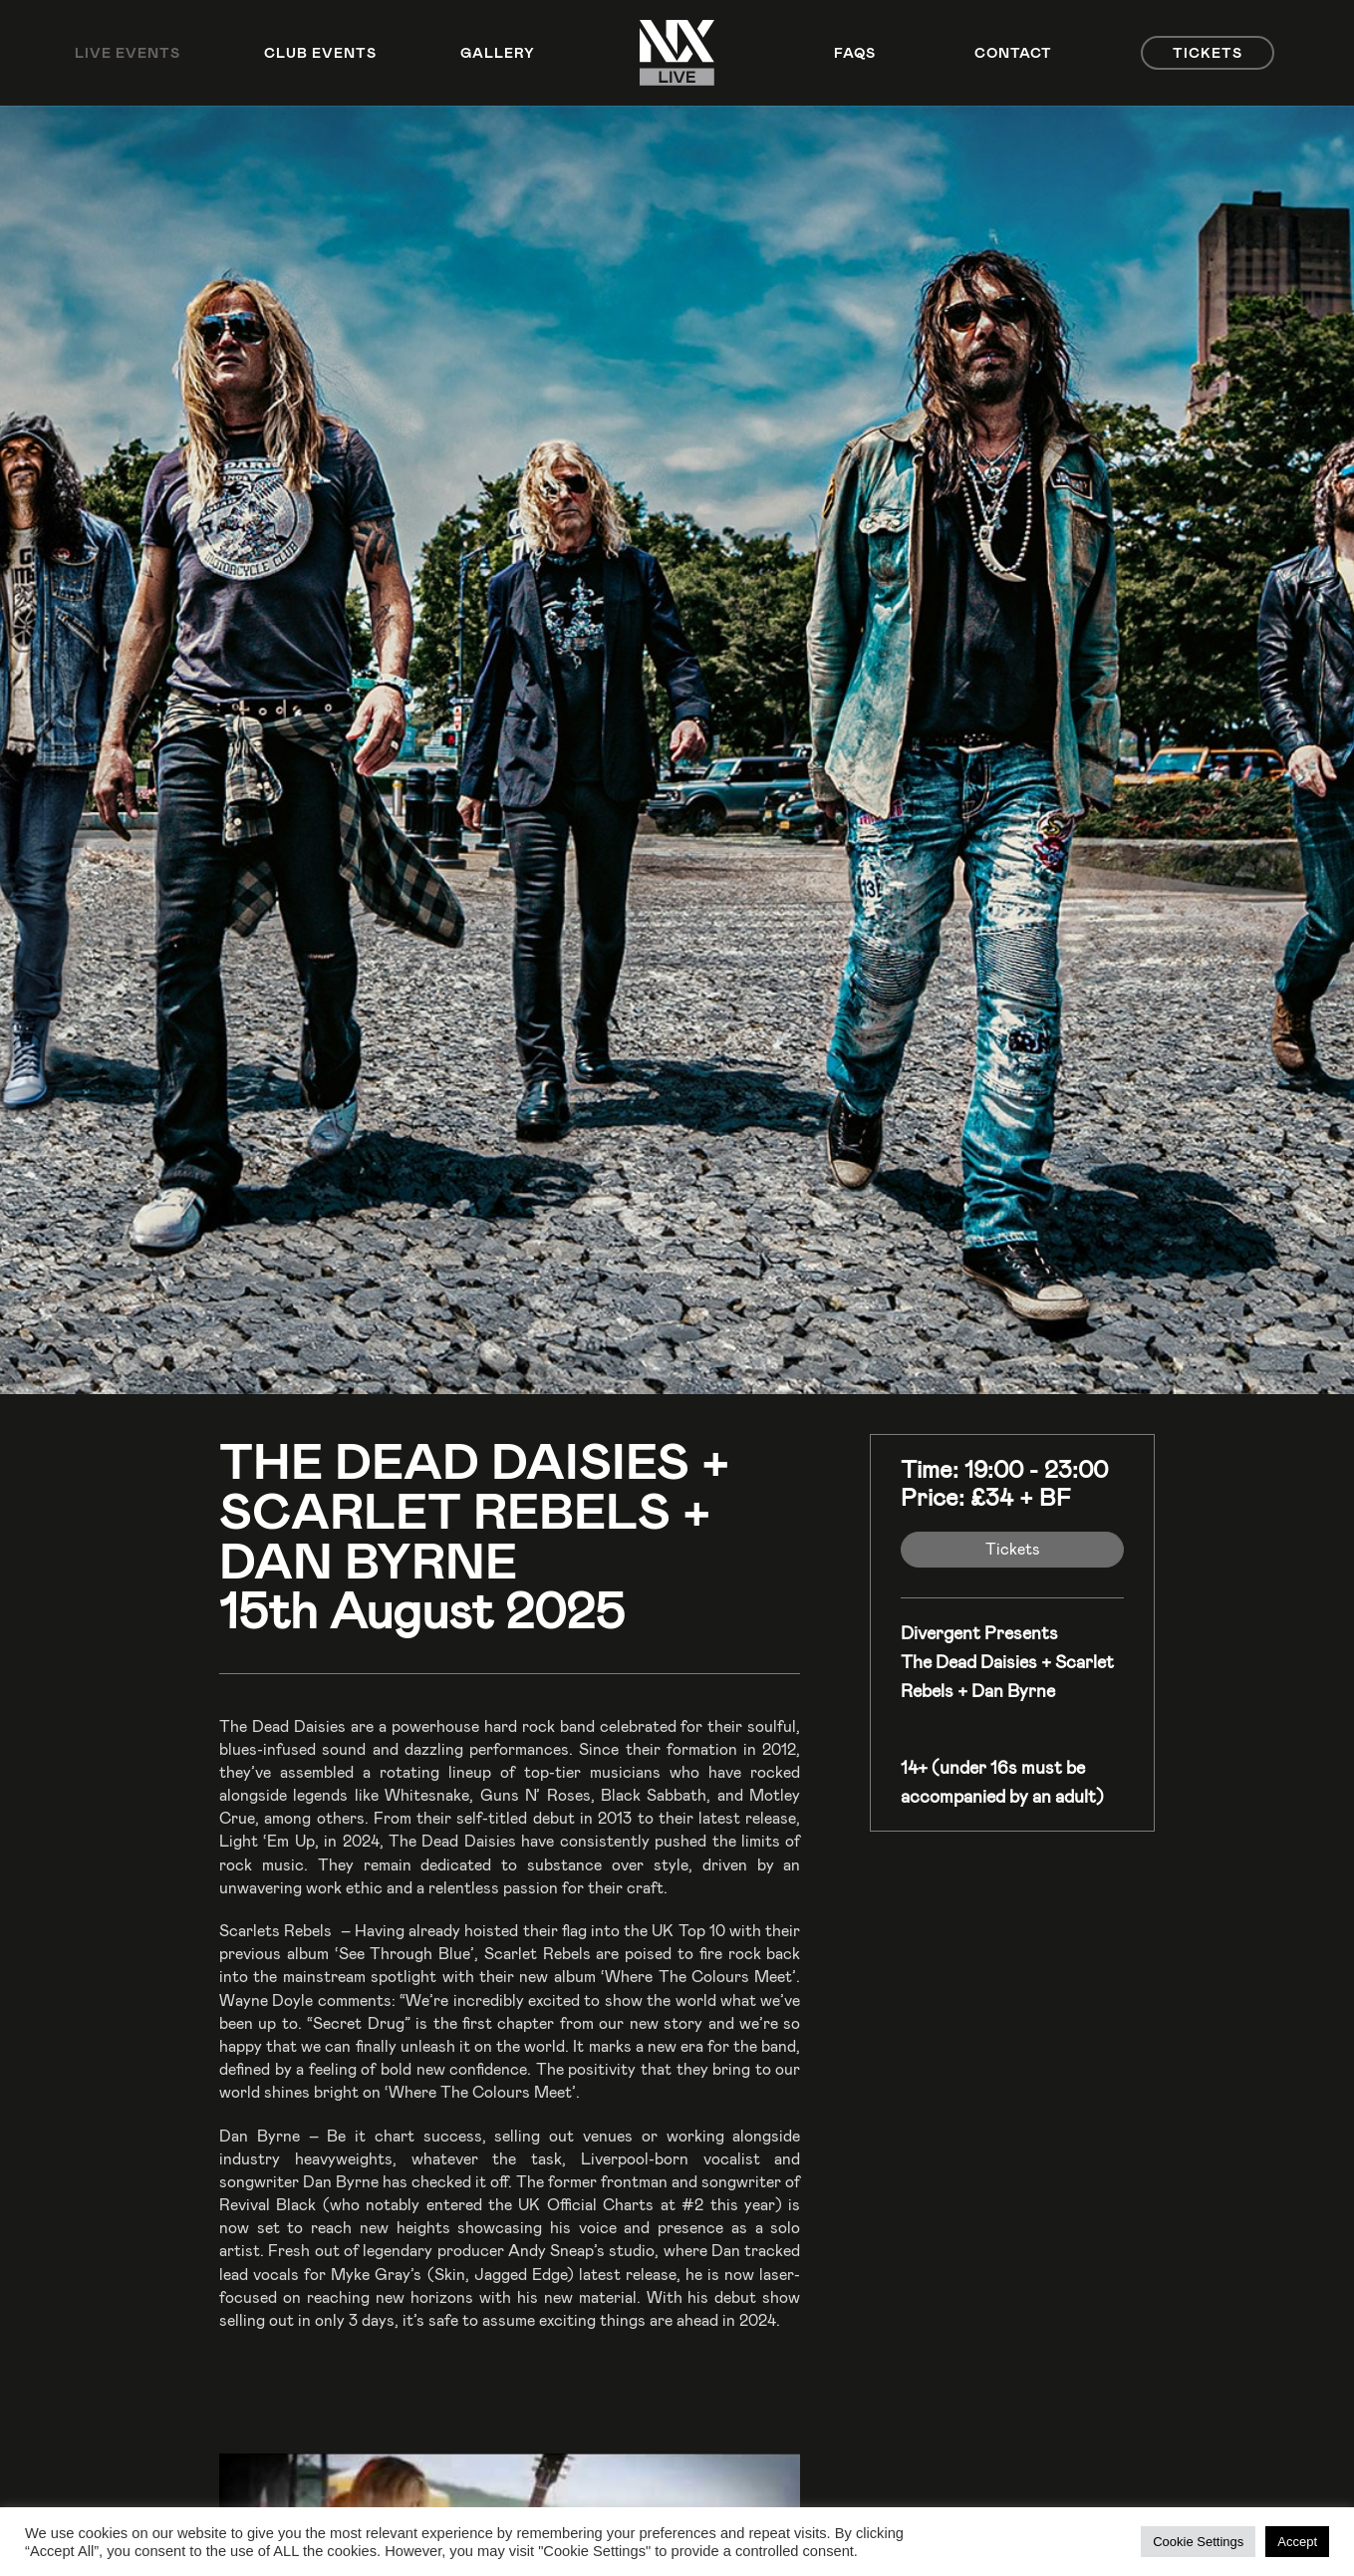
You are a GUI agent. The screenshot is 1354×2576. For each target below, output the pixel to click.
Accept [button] (1297, 2541)
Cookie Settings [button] (1198, 2541)
